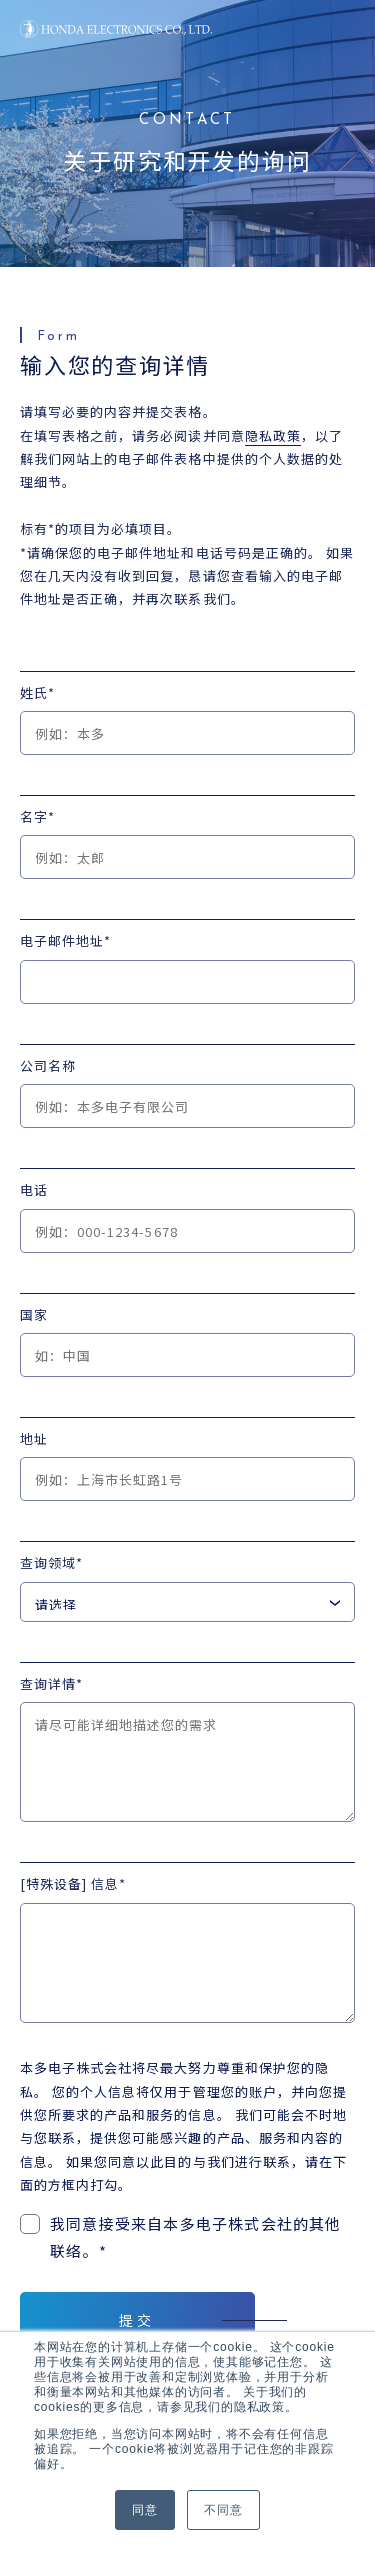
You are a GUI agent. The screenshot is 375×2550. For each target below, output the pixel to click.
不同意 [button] (223, 2510)
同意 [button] (145, 2510)
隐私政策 (273, 435)
